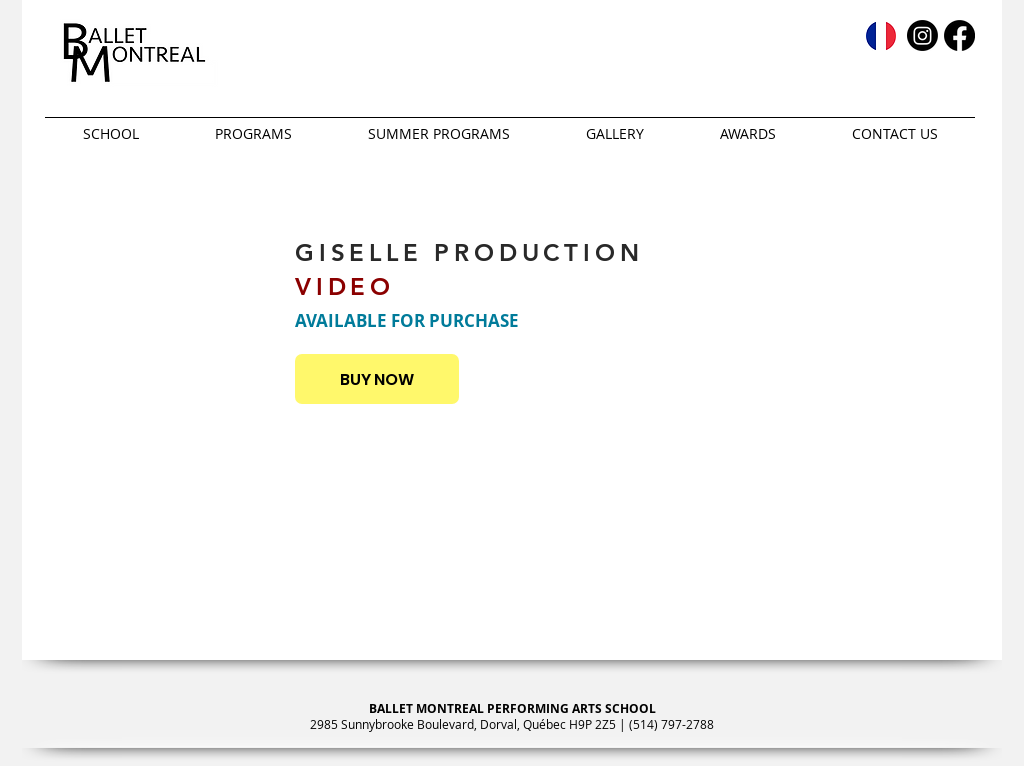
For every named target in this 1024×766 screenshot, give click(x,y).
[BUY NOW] (377, 379)
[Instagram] (922, 35)
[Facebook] (959, 35)
